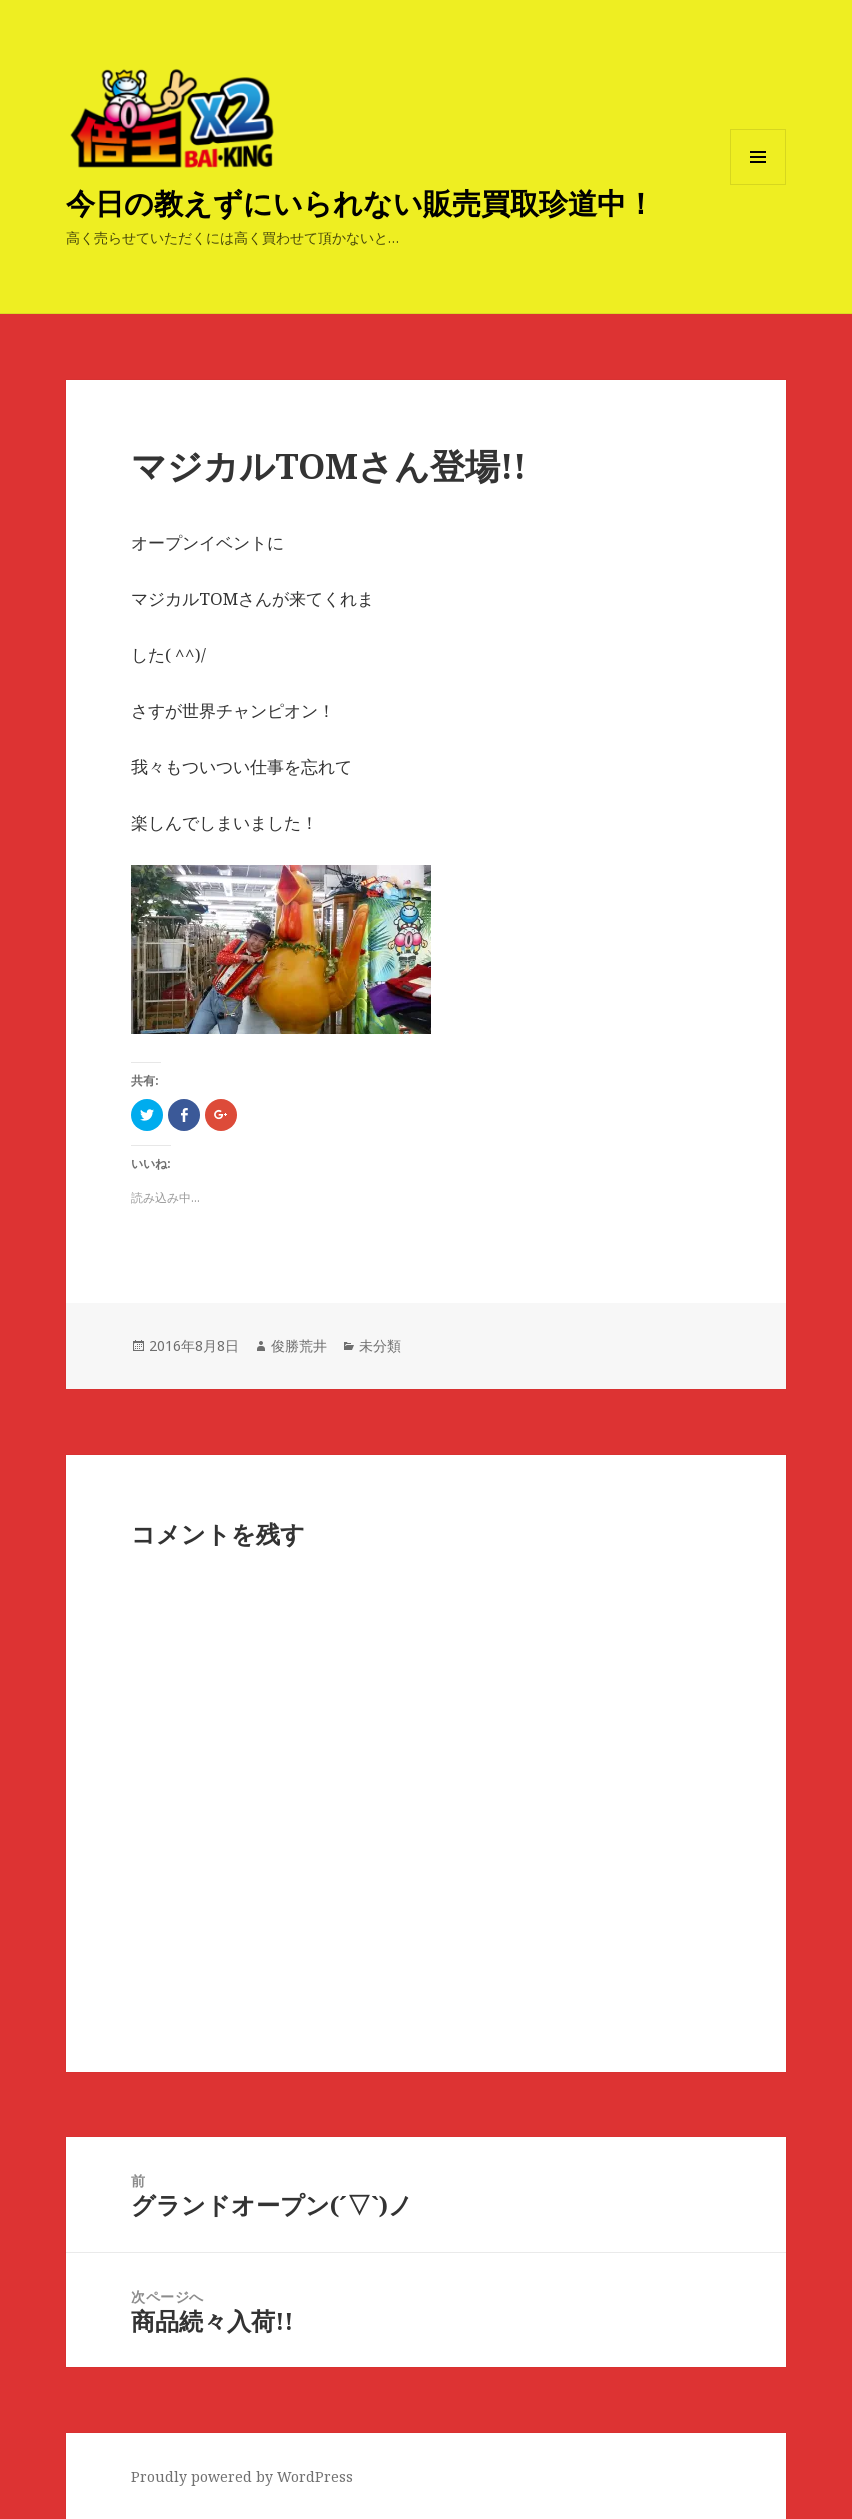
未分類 (380, 1345)
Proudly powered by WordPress (242, 2476)
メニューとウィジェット (758, 184)
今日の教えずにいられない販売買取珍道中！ (360, 202)
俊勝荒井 (299, 1345)
